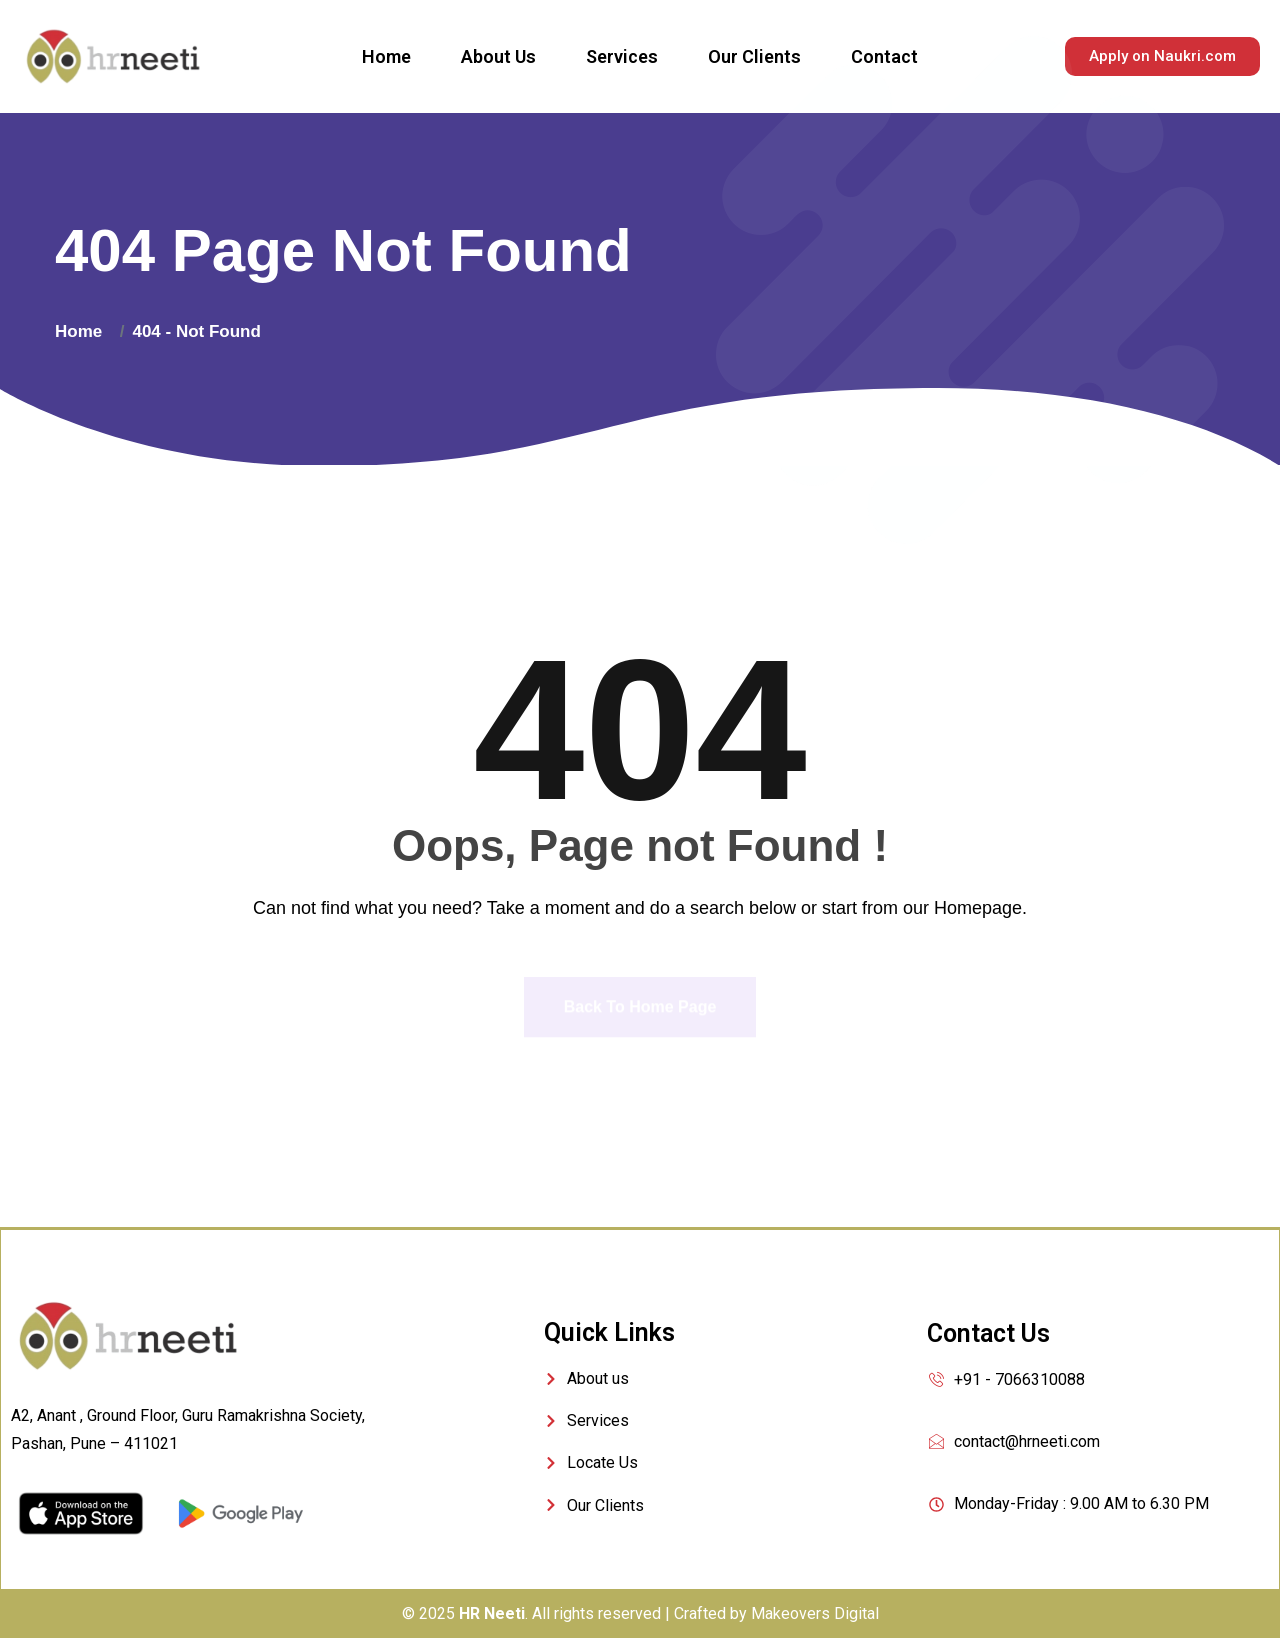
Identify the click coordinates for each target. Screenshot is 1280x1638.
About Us (498, 56)
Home (386, 56)
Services (622, 56)
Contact (884, 56)
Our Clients (754, 56)
